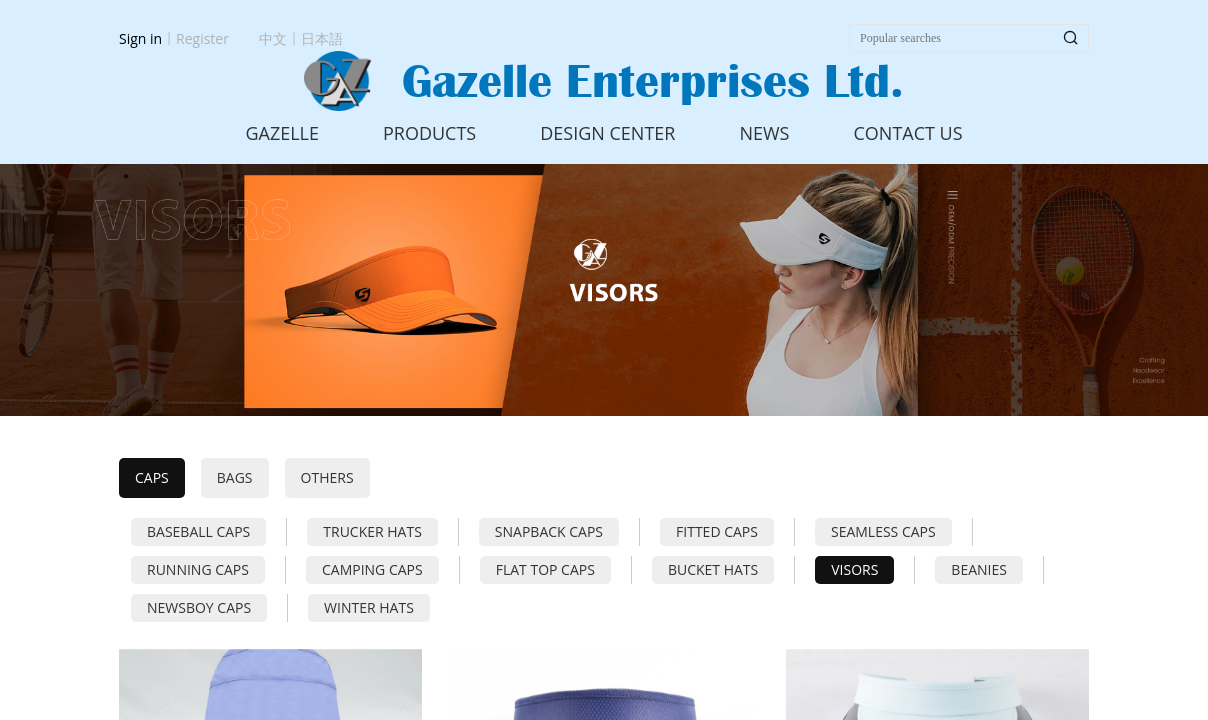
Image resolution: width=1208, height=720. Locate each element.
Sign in (140, 38)
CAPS (152, 477)
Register (202, 38)
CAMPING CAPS (372, 569)
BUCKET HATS (713, 569)
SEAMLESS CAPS (883, 531)
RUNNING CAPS (198, 569)
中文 (273, 38)
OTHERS (327, 477)
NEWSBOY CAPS (199, 607)
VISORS (854, 569)
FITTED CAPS (717, 531)
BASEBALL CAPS (198, 531)
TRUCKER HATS (372, 531)
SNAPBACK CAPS (549, 531)
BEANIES (979, 569)
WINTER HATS (369, 607)
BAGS (235, 477)
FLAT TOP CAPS (545, 569)
